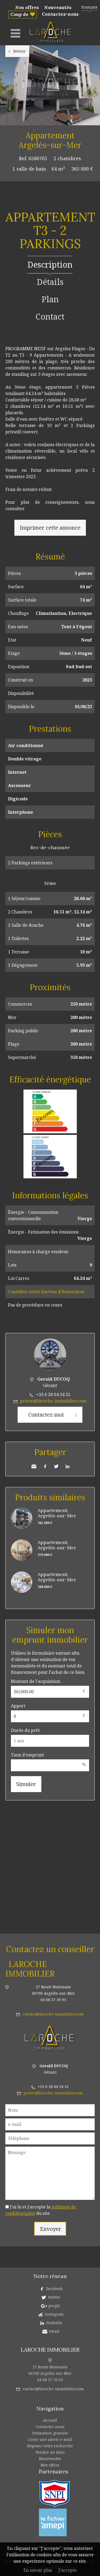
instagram (54, 2314)
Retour (19, 51)
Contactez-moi (46, 1414)
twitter (54, 2297)
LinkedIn (67, 1466)
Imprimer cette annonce (50, 527)
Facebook (45, 1466)
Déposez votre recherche (50, 2445)
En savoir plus (37, 2570)
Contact (50, 316)
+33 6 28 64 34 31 (53, 1394)
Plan (50, 299)
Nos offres (27, 7)
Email (54, 2331)
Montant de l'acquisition (35, 1681)
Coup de (19, 14)
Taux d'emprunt (27, 1755)
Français (89, 7)
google (54, 2305)
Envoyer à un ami (34, 1466)
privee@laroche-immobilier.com (53, 1401)
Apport (18, 1706)
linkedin (54, 2322)
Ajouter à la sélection (96, 131)
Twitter (56, 1466)
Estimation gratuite (50, 2433)
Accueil (50, 2420)
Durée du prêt (25, 1730)
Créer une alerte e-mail (50, 2439)
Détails (50, 281)
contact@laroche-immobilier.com (53, 2014)
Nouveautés (57, 7)
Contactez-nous (60, 14)
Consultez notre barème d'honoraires (46, 1292)
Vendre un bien (50, 2452)
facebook (54, 2288)
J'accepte (67, 2570)
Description (50, 264)
